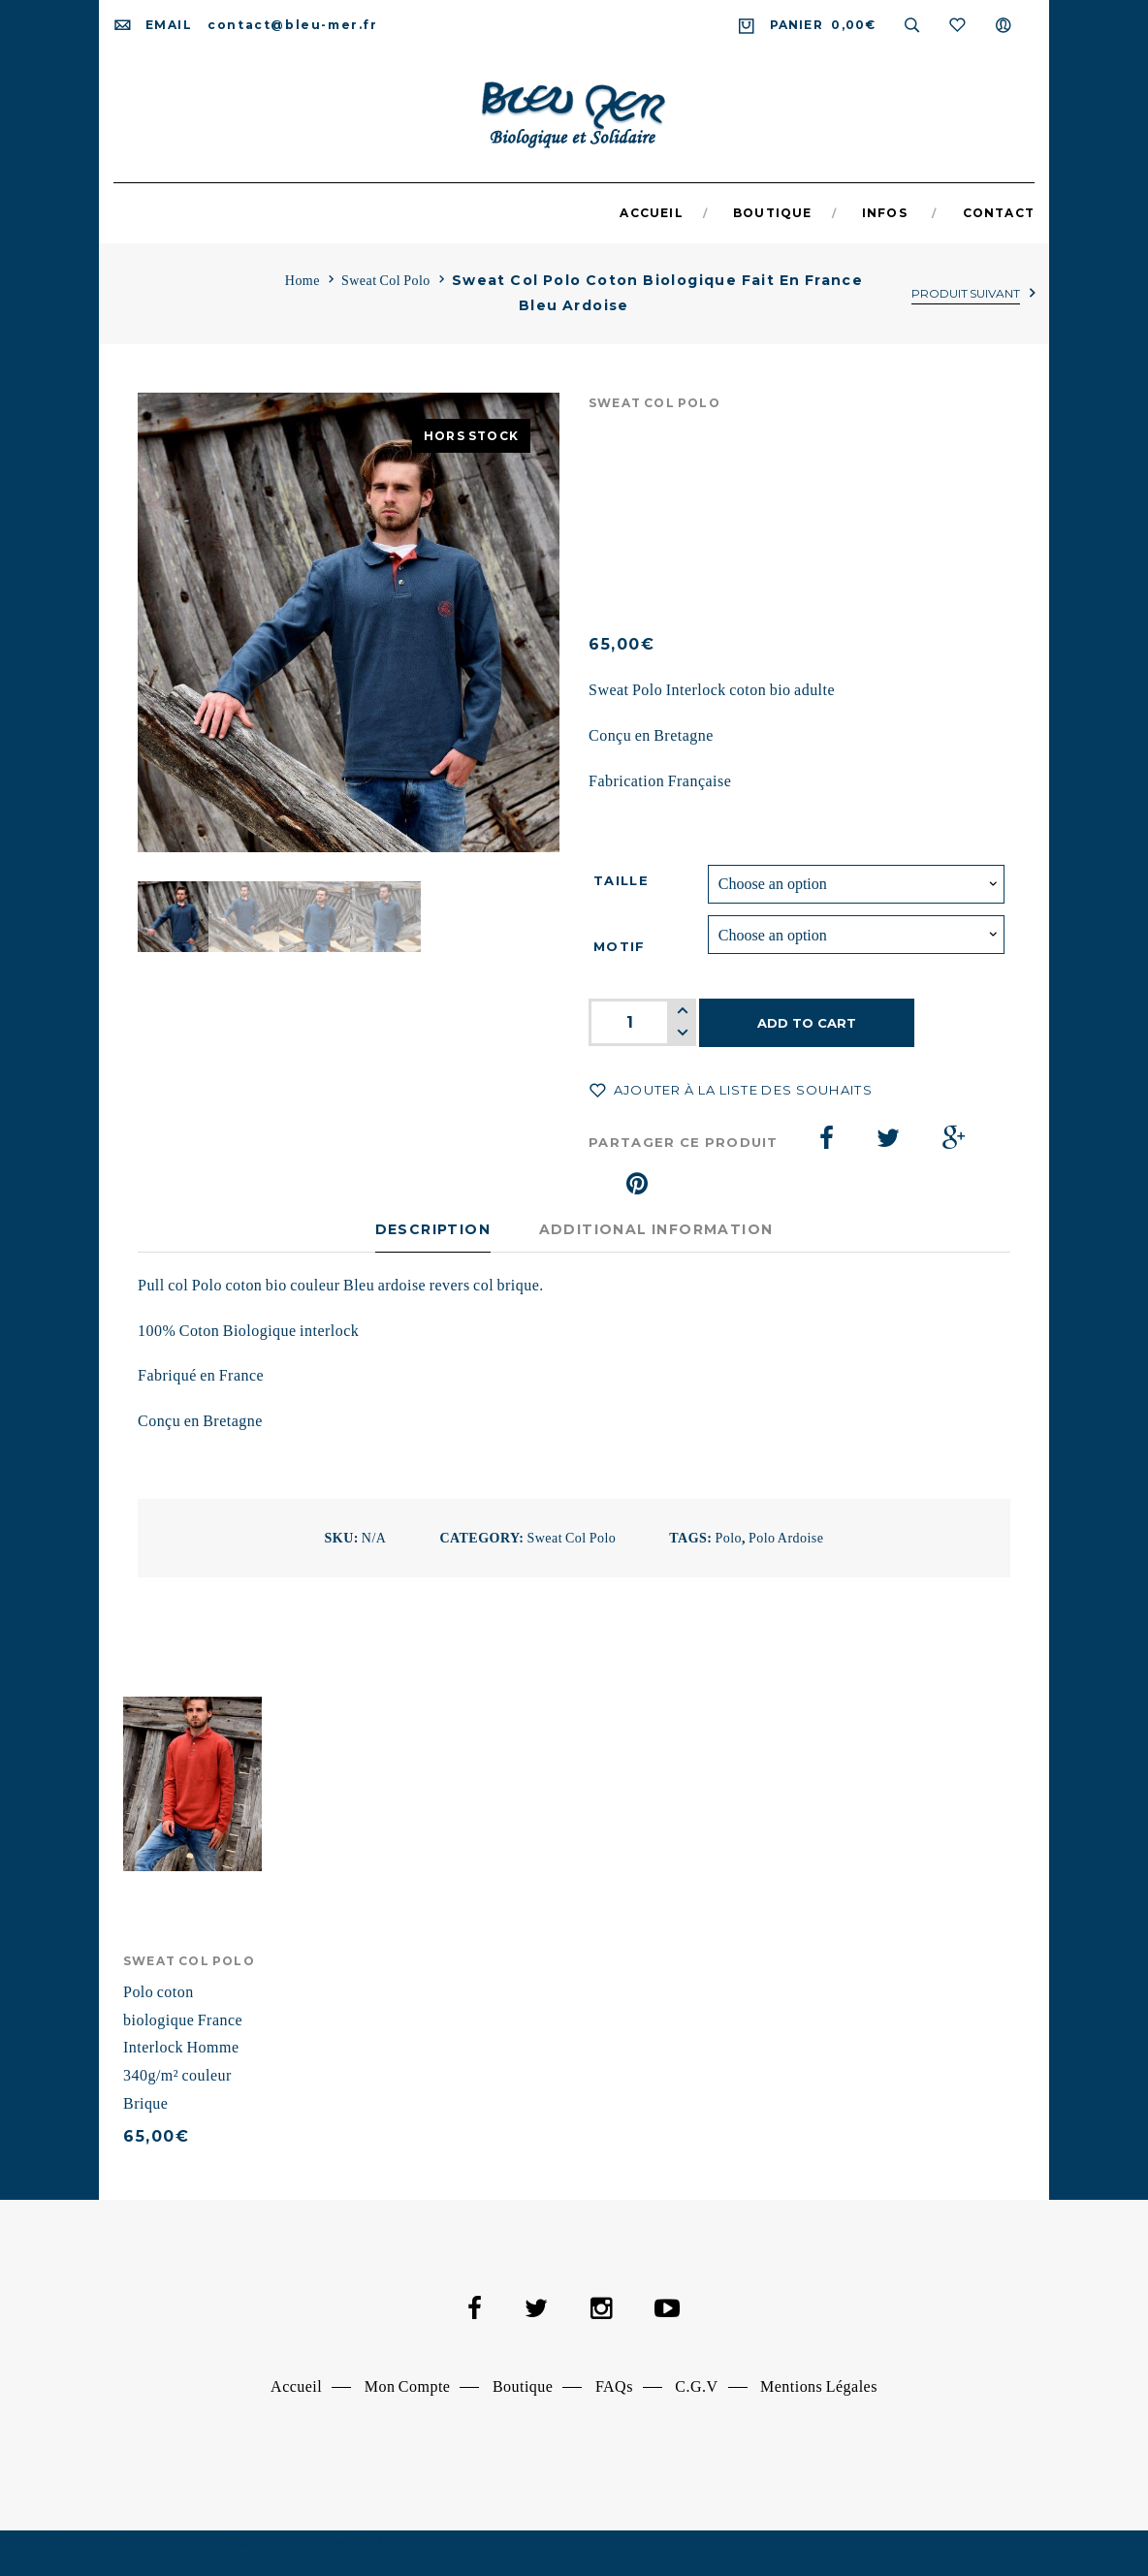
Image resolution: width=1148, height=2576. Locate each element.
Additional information (656, 1229)
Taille (621, 880)
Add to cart (806, 1023)
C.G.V (696, 2386)
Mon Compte (408, 2386)
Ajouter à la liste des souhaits (741, 1089)
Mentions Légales (818, 2386)
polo (728, 1538)
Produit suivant (965, 293)
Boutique (523, 2386)
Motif (619, 946)
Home (302, 280)
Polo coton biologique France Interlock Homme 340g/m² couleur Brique (182, 2048)
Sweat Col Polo (385, 280)
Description (433, 1229)
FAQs (614, 2386)
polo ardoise (786, 1538)
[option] (348, 623)
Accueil (296, 2386)
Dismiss (493, 2543)
